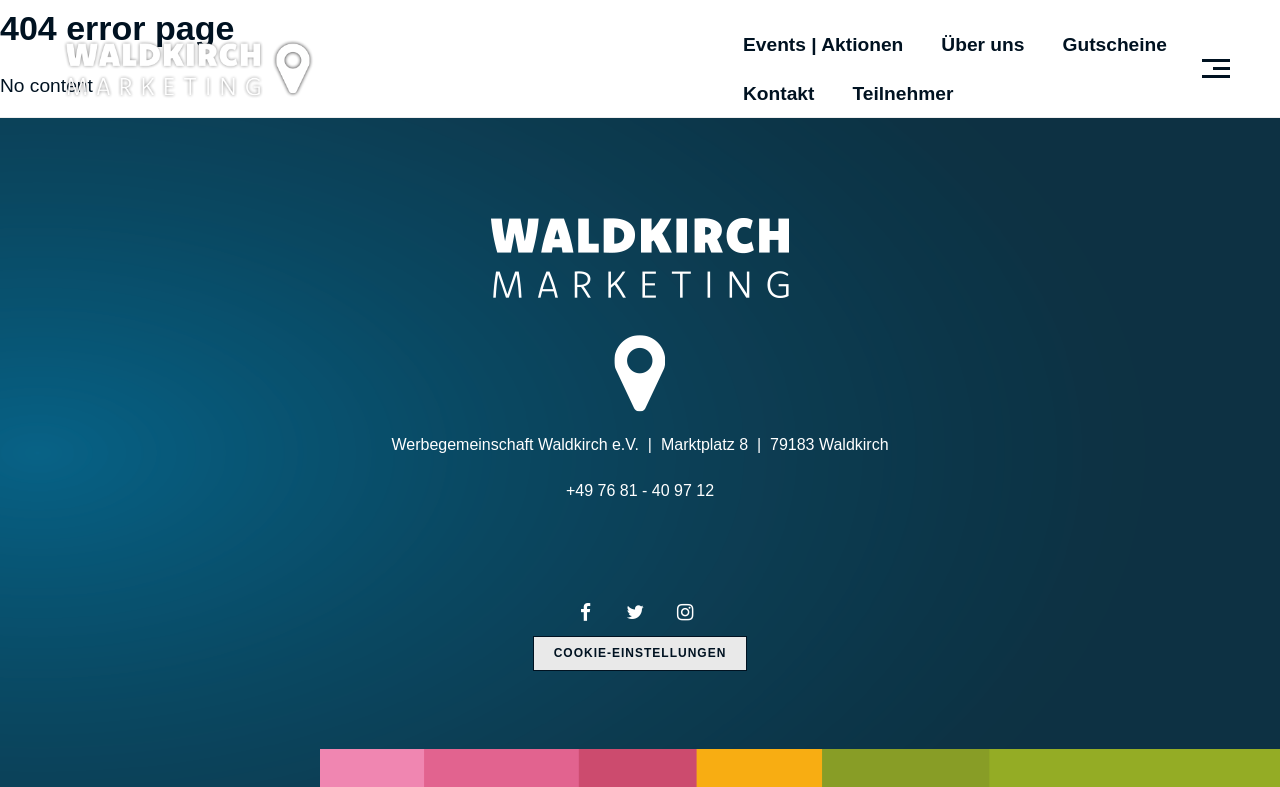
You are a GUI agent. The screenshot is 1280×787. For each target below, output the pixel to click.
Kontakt (778, 93)
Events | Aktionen (823, 44)
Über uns (982, 44)
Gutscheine (1115, 44)
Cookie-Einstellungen (640, 653)
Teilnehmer (902, 93)
